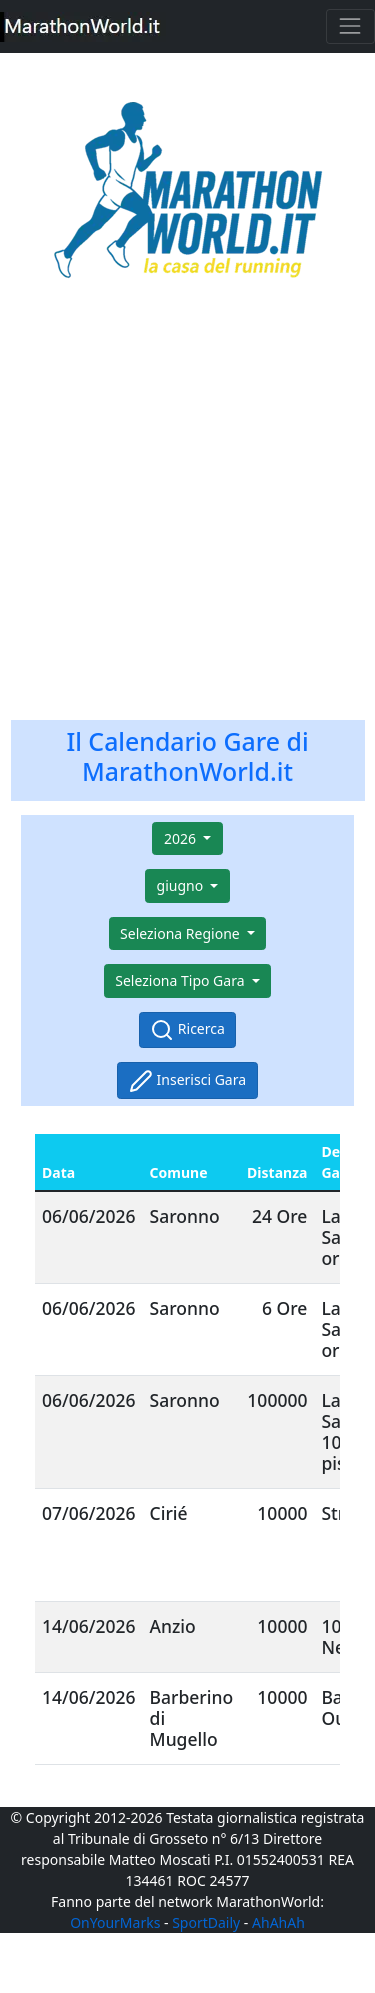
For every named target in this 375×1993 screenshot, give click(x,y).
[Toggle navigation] (350, 26)
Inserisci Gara (187, 1081)
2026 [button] (182, 838)
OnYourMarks (115, 1922)
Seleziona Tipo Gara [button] (181, 980)
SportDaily (206, 1922)
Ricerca (187, 1030)
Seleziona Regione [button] (181, 933)
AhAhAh (278, 1922)
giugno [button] (182, 885)
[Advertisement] (187, 513)
